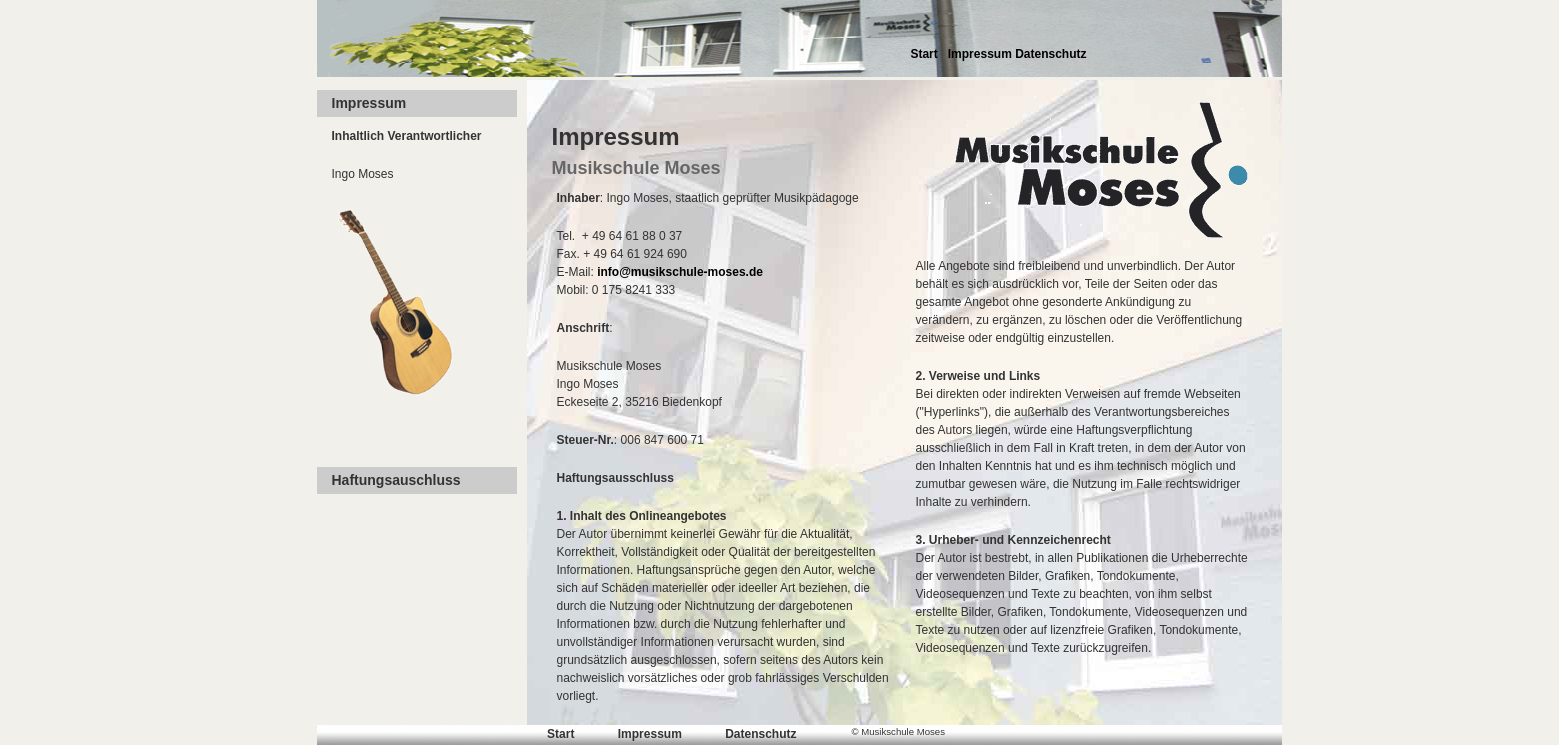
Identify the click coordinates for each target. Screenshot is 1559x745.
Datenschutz (1050, 54)
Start (923, 54)
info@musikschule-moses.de (680, 272)
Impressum (980, 54)
